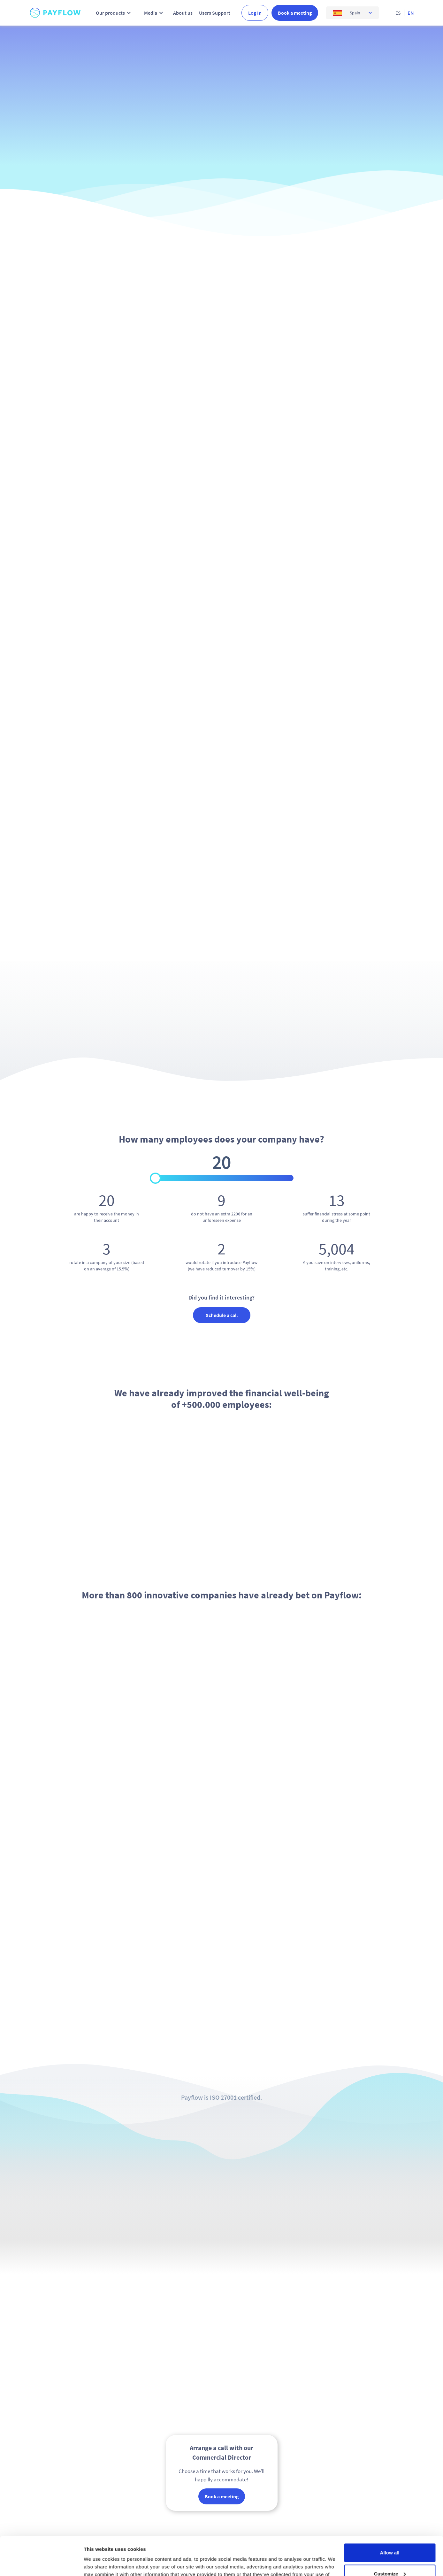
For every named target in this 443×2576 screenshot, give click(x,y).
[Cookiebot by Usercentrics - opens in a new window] (41, 2563)
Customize (390, 2537)
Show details (98, 2563)
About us (183, 13)
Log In (255, 13)
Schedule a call (222, 1315)
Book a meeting (295, 13)
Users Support (214, 13)
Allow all (390, 2516)
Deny (390, 2558)
